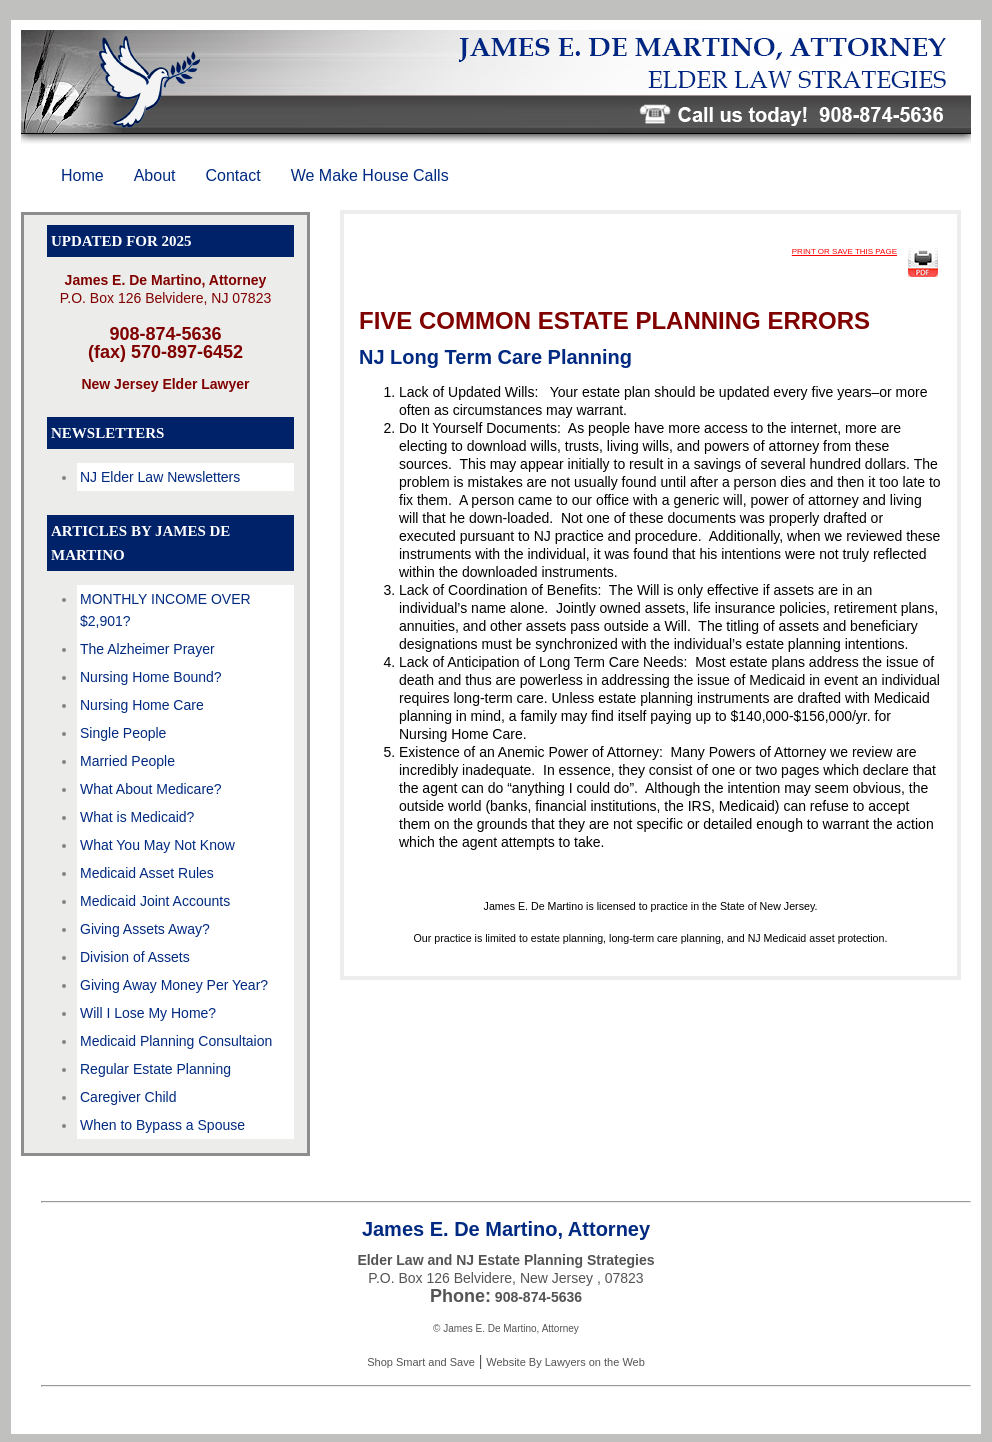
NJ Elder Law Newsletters (160, 477)
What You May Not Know (157, 845)
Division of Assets (135, 957)
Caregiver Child (128, 1097)
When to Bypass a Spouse (162, 1125)
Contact (233, 175)
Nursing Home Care (142, 705)
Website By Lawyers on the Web (565, 1362)
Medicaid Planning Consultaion (176, 1041)
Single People (123, 733)
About (155, 175)
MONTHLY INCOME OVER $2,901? (165, 610)
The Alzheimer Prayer (147, 649)
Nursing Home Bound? (151, 677)
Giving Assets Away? (145, 929)
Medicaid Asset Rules (147, 873)
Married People (127, 761)
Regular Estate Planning (155, 1069)
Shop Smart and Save (421, 1362)
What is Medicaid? (137, 817)
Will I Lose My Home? (148, 1013)
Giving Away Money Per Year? (174, 985)
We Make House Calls (370, 175)
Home (82, 175)
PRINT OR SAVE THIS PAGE (844, 251)
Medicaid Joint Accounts (155, 901)
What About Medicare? (151, 789)
